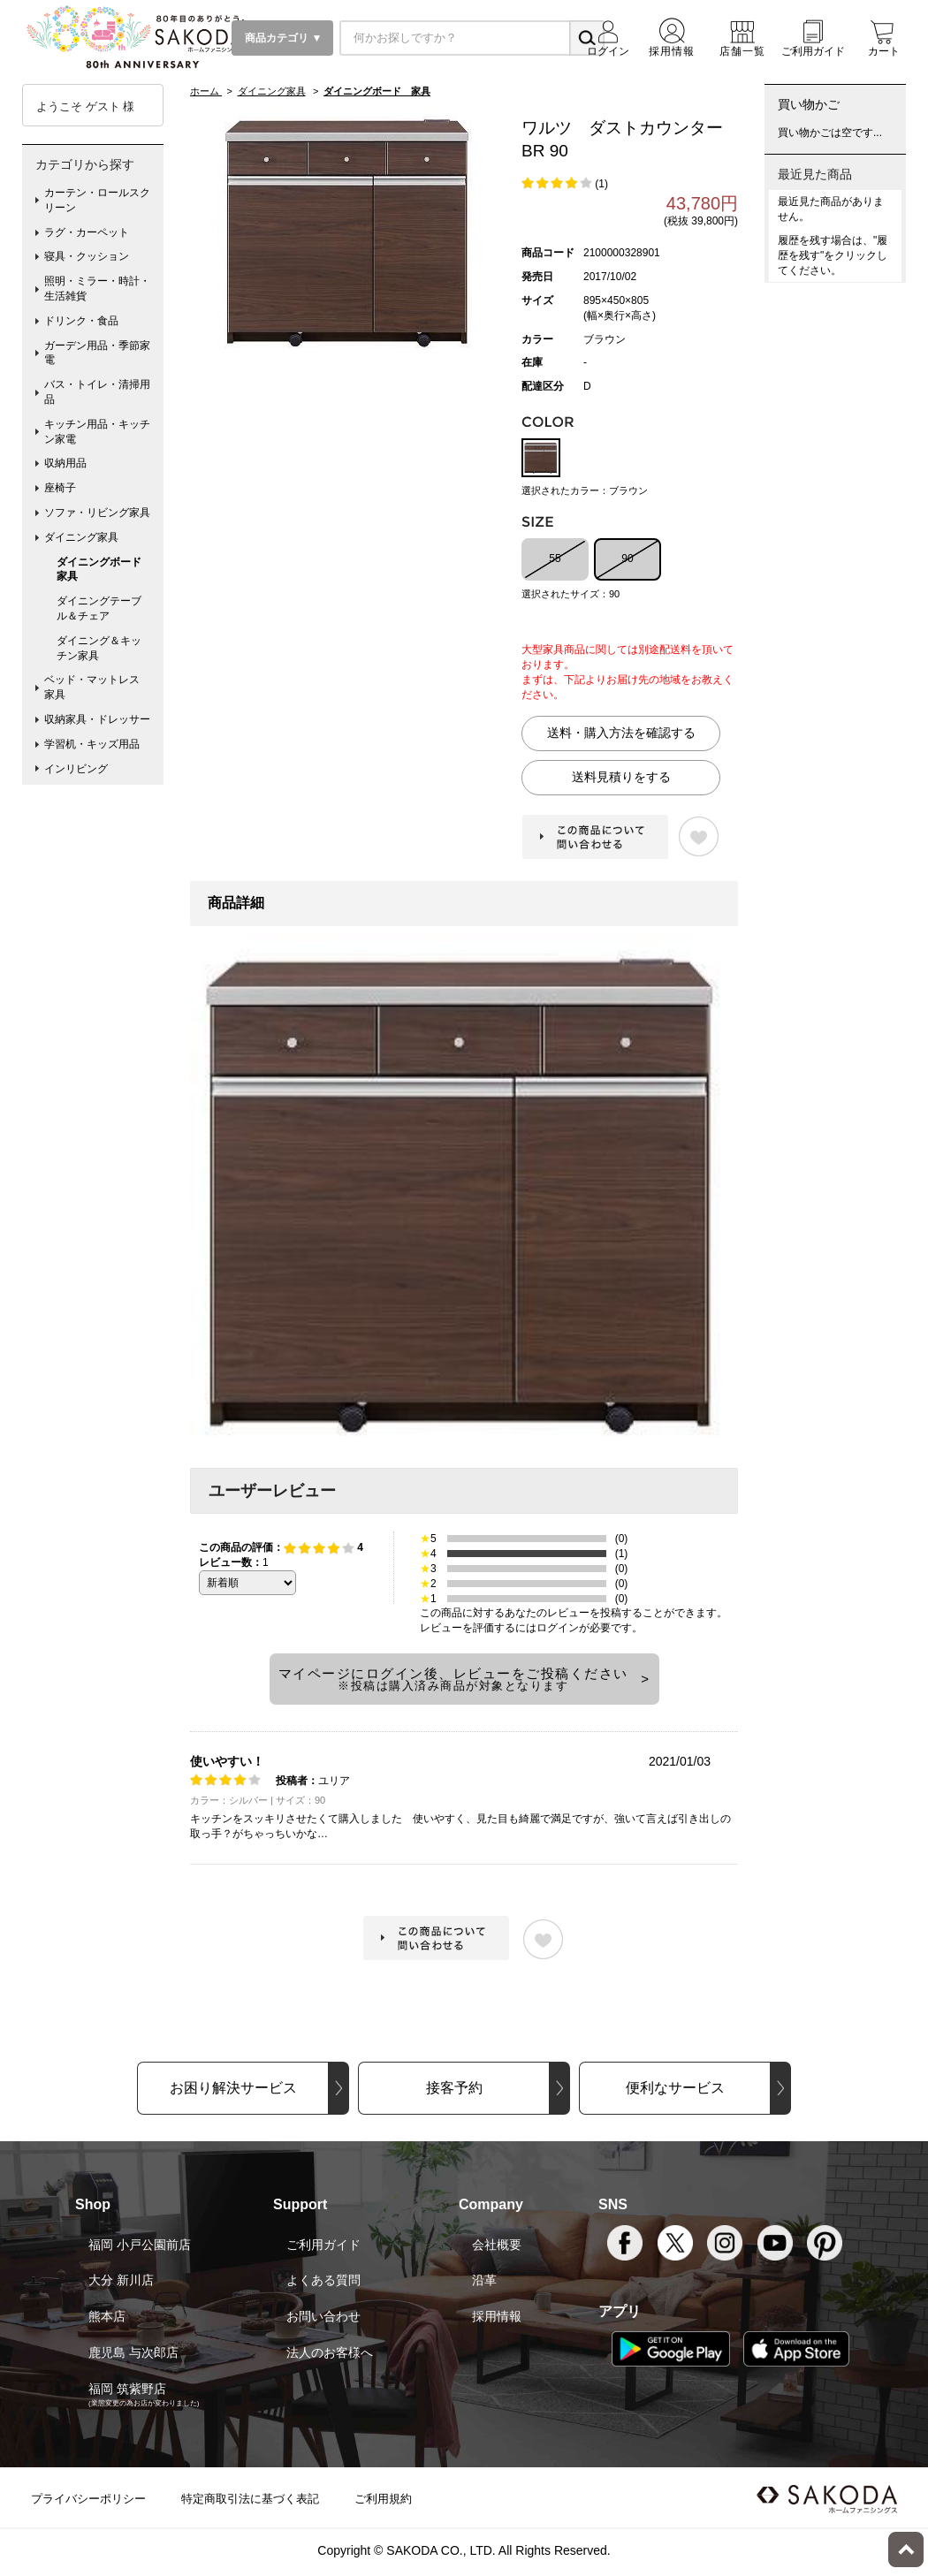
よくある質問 (323, 2280)
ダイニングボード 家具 (104, 569)
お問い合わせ (323, 2316)
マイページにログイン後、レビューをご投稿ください (453, 1679)
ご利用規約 (383, 2498)
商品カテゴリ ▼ (282, 38)
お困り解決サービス (233, 2087)
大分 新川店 (121, 2280)
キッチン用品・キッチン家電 (97, 431)
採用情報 (496, 2316)
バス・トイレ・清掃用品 (97, 392)
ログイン (557, 1628)
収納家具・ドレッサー (97, 719)
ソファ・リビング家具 (97, 512)
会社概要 (496, 2245)
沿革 (484, 2280)
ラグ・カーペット (86, 232)
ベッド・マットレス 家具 (97, 687)
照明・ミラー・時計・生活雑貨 (97, 288)
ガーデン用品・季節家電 (97, 353)
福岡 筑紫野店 (127, 2389)
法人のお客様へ (329, 2352)
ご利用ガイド (323, 2245)
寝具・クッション (86, 256)
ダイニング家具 (81, 537)
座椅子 (60, 488)
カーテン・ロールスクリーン (97, 200)
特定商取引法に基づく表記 (250, 2498)
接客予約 (454, 2087)
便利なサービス (675, 2087)
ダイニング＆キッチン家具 (99, 648)
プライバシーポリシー (88, 2498)
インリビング (76, 769)
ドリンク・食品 (81, 321)
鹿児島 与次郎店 (133, 2352)
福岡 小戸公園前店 (139, 2245)
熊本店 (107, 2316)
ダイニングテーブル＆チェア (99, 608)
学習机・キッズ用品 (92, 744)
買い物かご (809, 104)
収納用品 (65, 463)
